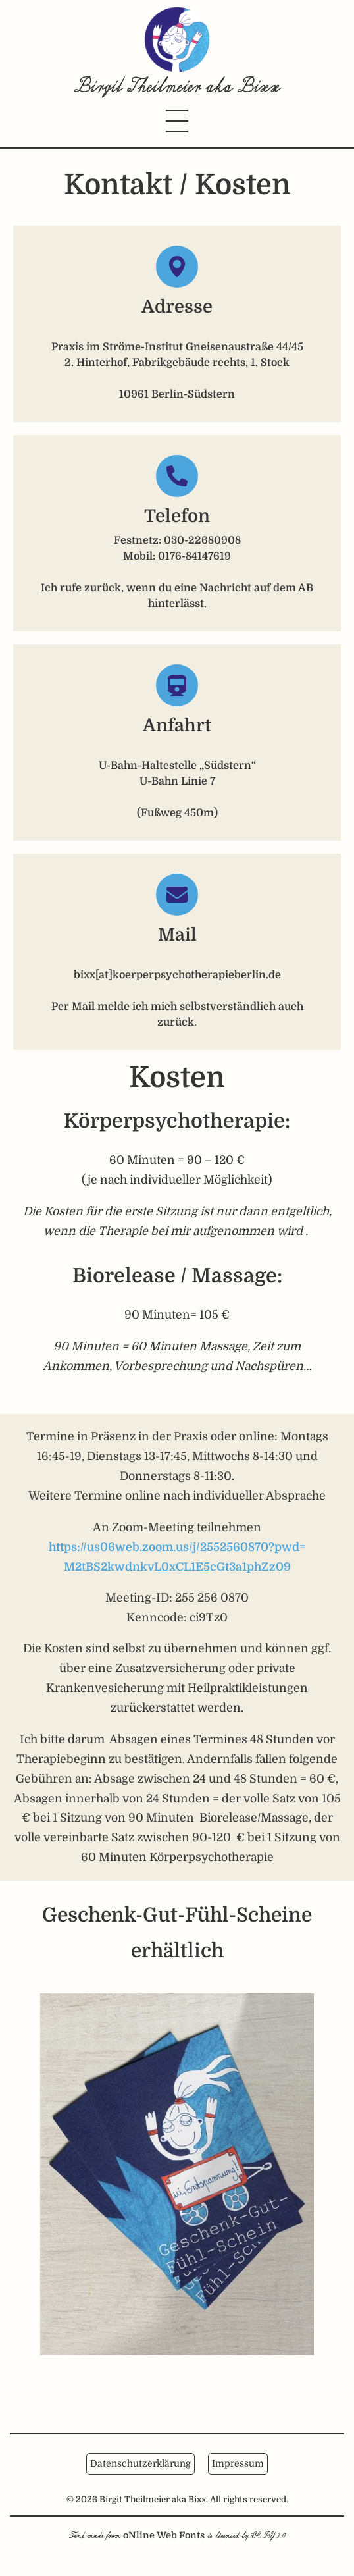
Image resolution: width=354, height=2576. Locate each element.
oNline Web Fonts (164, 2535)
